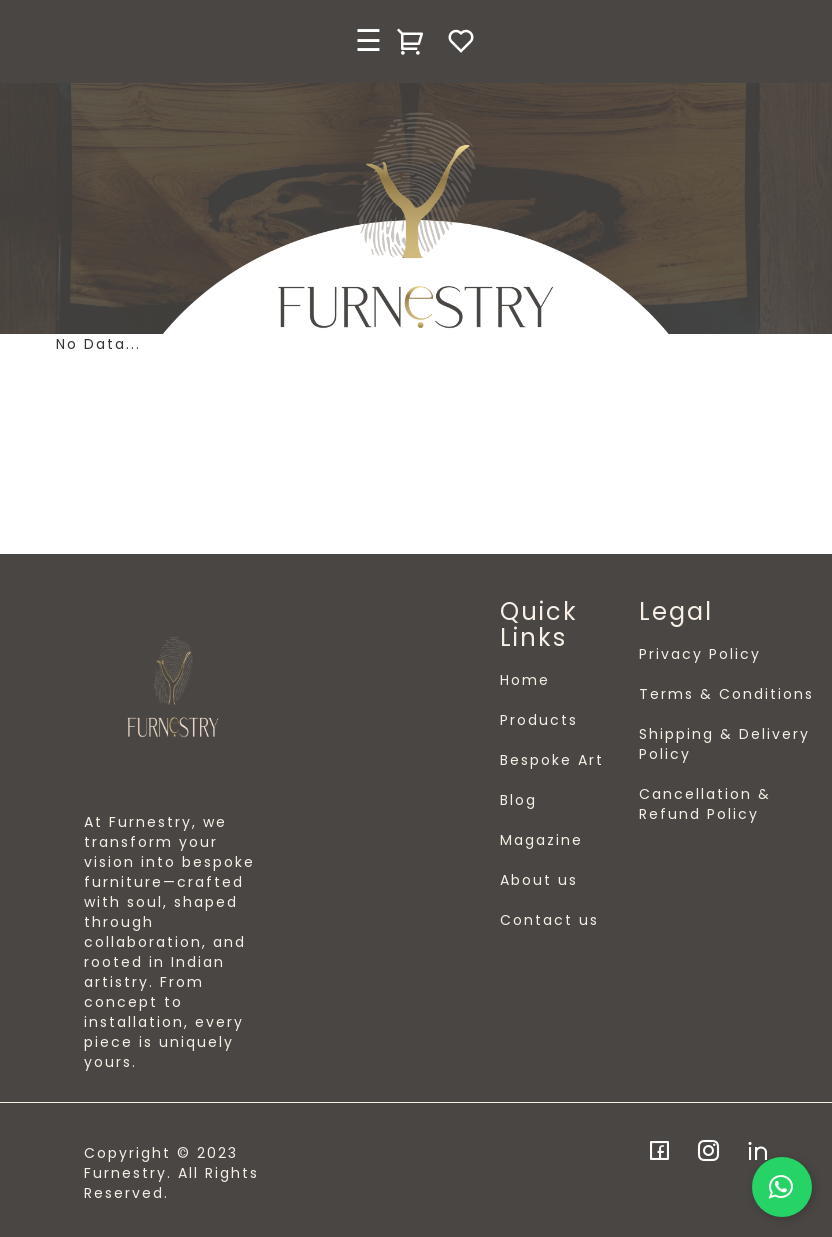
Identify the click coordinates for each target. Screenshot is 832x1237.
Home (525, 680)
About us (539, 880)
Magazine (541, 840)
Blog (518, 800)
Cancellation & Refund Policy (705, 804)
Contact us (549, 920)
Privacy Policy (700, 654)
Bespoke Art (552, 760)
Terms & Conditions (726, 694)
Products (539, 720)
